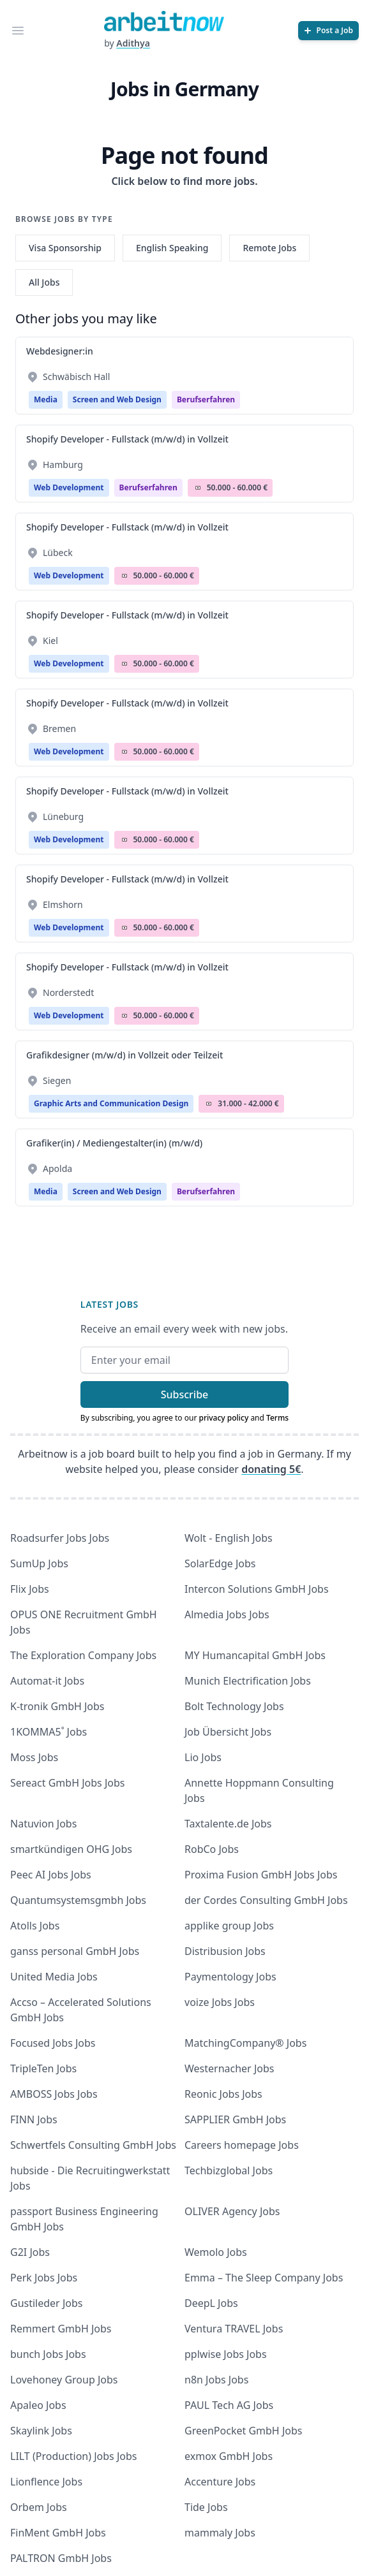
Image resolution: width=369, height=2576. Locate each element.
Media (45, 399)
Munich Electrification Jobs (247, 1681)
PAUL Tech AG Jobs (228, 2405)
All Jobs (44, 282)
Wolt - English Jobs (228, 1538)
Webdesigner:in (59, 351)
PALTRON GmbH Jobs (61, 2558)
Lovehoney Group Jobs (63, 2380)
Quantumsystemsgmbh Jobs (78, 1900)
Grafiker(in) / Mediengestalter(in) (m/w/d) (114, 1143)
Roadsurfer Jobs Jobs (59, 1538)
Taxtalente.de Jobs (228, 1824)
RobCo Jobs (211, 1849)
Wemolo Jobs (215, 2252)
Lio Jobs (203, 1757)
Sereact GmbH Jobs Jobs (67, 1783)
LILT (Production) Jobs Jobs (73, 2456)
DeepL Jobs (211, 2303)
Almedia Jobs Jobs (226, 1614)
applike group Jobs (229, 1926)
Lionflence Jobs (46, 2482)
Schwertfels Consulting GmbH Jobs (93, 2145)
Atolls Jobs (34, 1926)
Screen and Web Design (117, 399)
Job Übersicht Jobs (227, 1732)
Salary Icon (198, 487)
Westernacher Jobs (229, 2068)
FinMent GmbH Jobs (58, 2533)
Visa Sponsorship (65, 248)
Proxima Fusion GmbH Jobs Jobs (260, 1875)
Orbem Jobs (38, 2507)
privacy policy (223, 1417)
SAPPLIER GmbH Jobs (235, 2119)
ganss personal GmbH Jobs (74, 1951)
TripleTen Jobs (43, 2068)
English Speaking (172, 248)
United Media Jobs (54, 1977)
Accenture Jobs (219, 2482)
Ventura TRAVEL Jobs (233, 2329)
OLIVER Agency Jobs (232, 2211)
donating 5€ (271, 1469)
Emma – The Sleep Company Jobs (263, 2278)
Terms (277, 1417)
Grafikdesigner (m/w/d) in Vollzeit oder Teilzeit (124, 1055)
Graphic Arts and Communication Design (111, 1103)
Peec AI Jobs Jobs (50, 1875)
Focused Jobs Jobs (53, 2043)
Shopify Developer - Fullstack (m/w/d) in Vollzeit (127, 439)
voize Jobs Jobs (219, 2002)
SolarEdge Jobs (220, 1563)
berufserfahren (206, 399)
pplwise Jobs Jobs (225, 2354)
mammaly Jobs (219, 2533)
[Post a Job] (328, 30)
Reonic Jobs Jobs (223, 2094)
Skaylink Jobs (41, 2431)
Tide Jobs (206, 2507)
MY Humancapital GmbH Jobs (255, 1655)
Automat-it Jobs (47, 1681)
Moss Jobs (34, 1757)
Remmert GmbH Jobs (60, 2329)
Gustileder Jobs (46, 2303)
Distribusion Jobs (225, 1951)
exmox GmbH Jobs (228, 2456)
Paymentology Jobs (230, 1977)
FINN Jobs (33, 2119)
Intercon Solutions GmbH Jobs (256, 1589)
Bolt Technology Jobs (234, 1706)
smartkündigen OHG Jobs (71, 1849)
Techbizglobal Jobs (228, 2170)
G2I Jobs (30, 2252)
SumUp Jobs (39, 1563)
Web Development (69, 487)
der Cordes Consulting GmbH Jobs (266, 1900)
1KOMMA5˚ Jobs (48, 1732)
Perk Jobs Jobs (43, 2278)
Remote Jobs (269, 248)
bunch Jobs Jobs (48, 2354)
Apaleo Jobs (38, 2405)
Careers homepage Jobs (241, 2145)
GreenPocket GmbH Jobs (243, 2431)
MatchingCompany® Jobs (245, 2043)
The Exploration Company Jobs (83, 1655)
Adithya (133, 43)
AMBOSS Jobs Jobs (54, 2094)
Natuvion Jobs (43, 1824)
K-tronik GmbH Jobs (57, 1706)
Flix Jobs (29, 1589)
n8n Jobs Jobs (216, 2380)
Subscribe (185, 1394)
